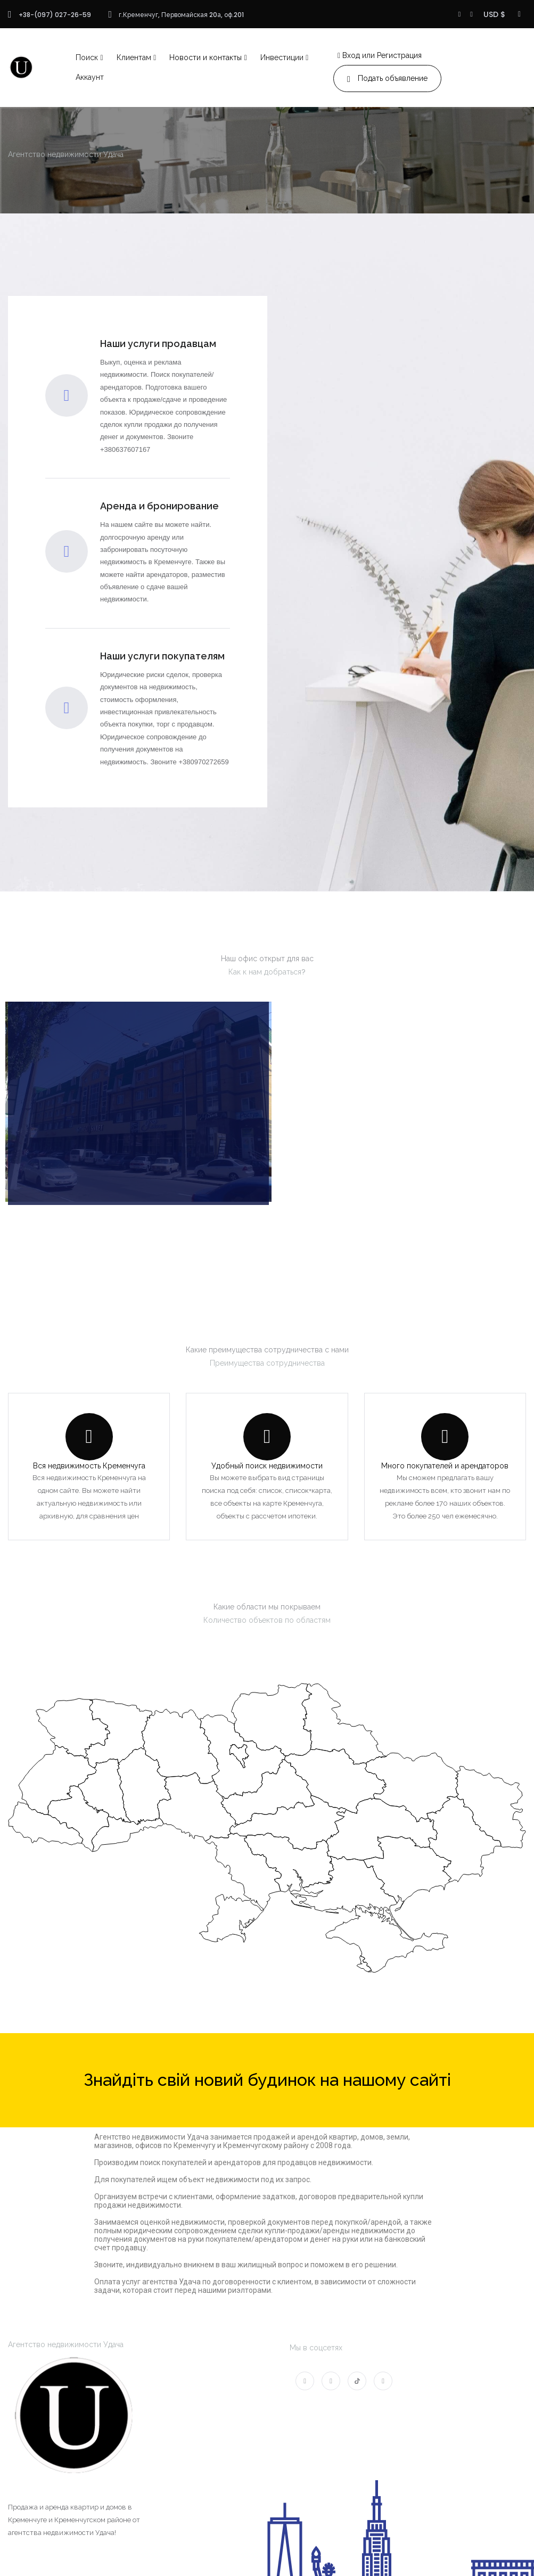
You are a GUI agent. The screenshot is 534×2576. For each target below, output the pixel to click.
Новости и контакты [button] (205, 57)
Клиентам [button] (134, 57)
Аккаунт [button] (90, 77)
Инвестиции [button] (281, 57)
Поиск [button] (87, 57)
